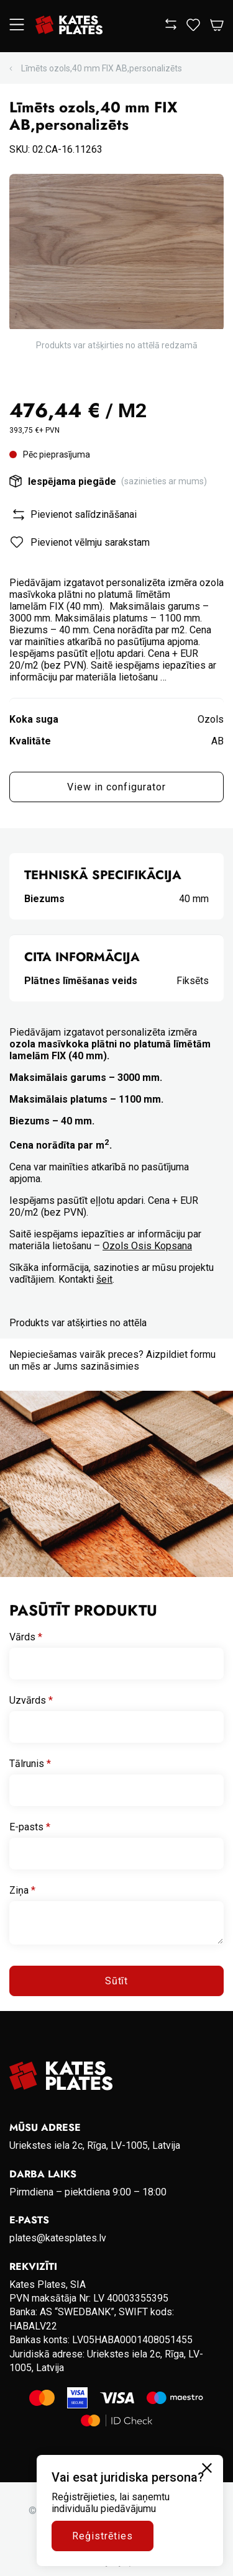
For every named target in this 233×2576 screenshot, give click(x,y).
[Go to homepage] (69, 26)
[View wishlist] (193, 28)
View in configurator (116, 787)
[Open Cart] (217, 26)
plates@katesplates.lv (57, 2238)
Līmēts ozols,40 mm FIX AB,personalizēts (101, 68)
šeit (104, 1279)
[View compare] (170, 26)
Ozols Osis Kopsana (147, 1246)
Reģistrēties (102, 2536)
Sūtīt (117, 1981)
